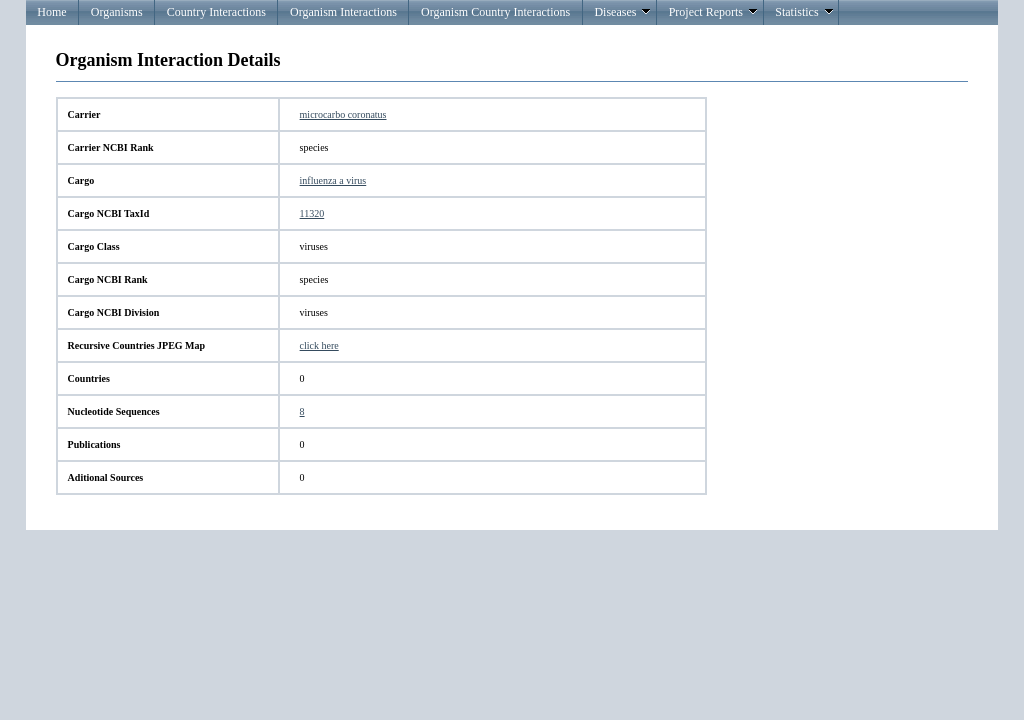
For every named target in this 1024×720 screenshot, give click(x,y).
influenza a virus (333, 180)
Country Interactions (216, 12)
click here (319, 345)
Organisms (117, 12)
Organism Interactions (343, 12)
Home (51, 12)
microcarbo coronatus (343, 114)
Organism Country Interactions (495, 12)
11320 (312, 213)
